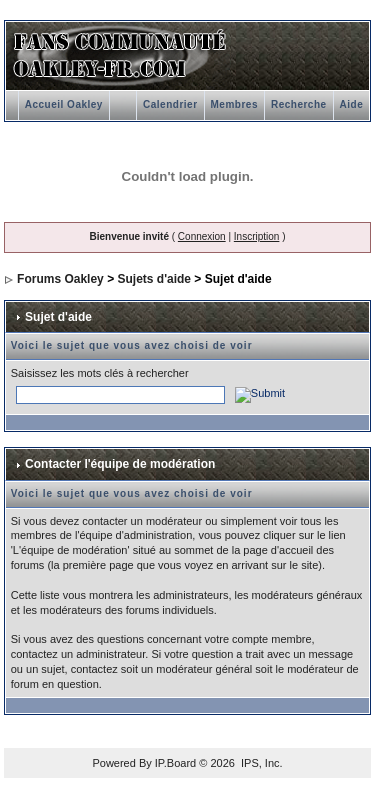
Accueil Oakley (64, 104)
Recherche (299, 104)
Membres (234, 104)
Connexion (202, 236)
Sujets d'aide (154, 279)
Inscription (257, 236)
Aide (352, 104)
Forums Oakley (60, 279)
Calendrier (170, 104)
